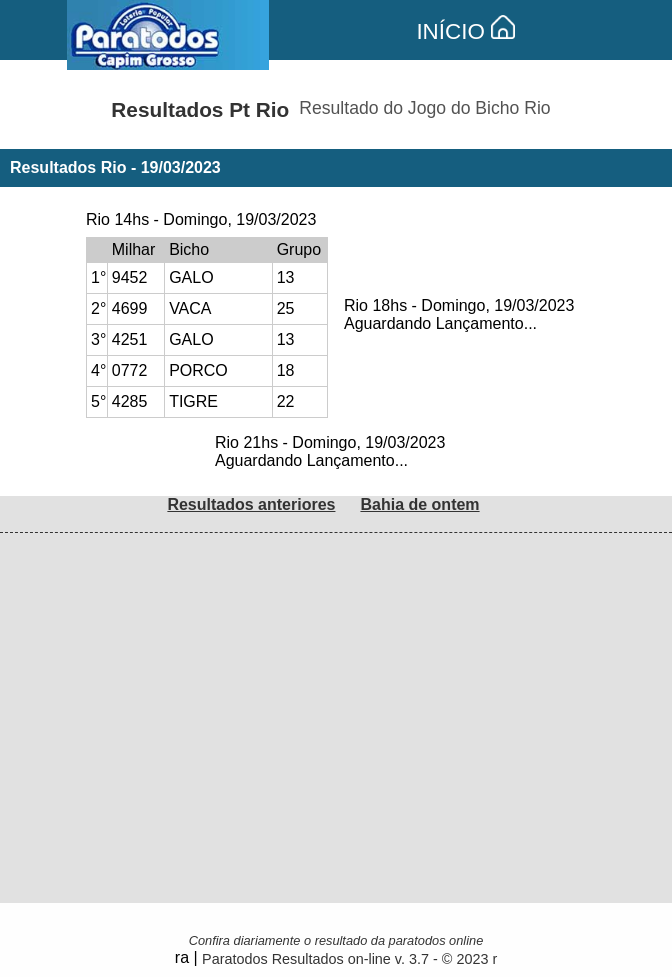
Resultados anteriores (251, 504)
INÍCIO (465, 31)
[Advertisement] (336, 673)
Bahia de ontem (419, 504)
